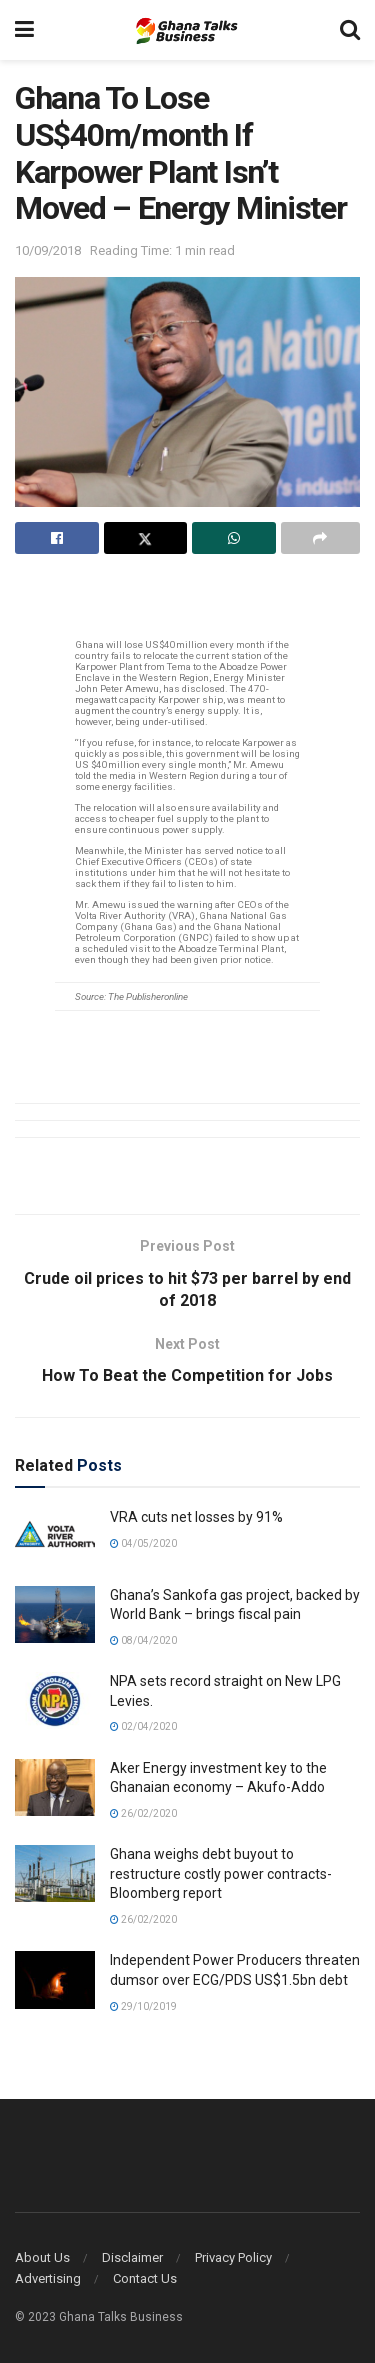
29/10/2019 (143, 2006)
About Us (42, 2257)
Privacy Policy (233, 2257)
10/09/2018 (48, 250)
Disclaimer (132, 2257)
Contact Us (145, 2278)
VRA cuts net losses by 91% (196, 1517)
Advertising (48, 2278)
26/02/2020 (143, 1813)
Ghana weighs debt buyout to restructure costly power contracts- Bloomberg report (221, 1873)
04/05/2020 (143, 1543)
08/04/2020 (143, 1640)
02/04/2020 (143, 1726)
